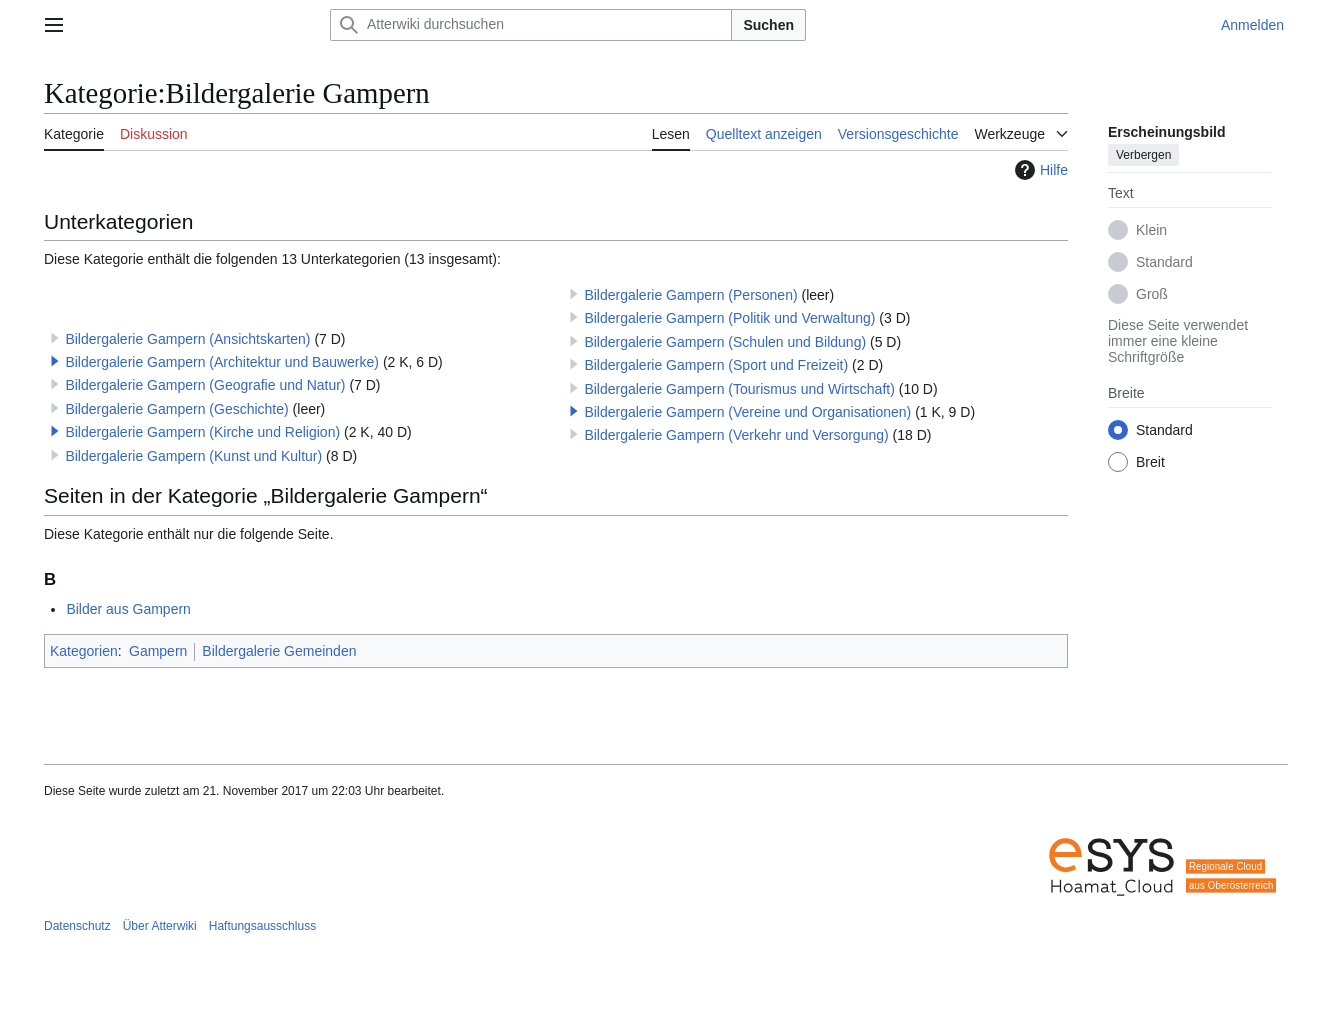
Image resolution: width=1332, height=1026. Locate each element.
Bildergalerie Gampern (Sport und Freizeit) (716, 365)
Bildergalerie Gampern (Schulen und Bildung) (725, 342)
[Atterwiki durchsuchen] (531, 25)
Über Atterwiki (160, 926)
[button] (55, 361)
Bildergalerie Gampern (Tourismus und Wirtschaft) (739, 389)
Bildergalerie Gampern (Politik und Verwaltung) (729, 318)
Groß (1152, 294)
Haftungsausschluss (262, 926)
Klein (1151, 230)
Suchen (768, 25)
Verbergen (1143, 155)
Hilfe (1039, 170)
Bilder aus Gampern (128, 609)
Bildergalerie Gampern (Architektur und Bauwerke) (222, 362)
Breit (1150, 462)
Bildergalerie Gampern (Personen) (690, 295)
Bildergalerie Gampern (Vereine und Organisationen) (747, 412)
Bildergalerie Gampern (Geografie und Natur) (205, 385)
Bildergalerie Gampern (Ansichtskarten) (187, 339)
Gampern (158, 651)
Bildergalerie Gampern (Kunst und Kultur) (193, 456)
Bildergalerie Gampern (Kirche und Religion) (202, 432)
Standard (1164, 262)
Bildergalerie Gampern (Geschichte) (176, 409)
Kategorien (84, 651)
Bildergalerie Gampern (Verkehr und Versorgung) (736, 435)
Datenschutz (77, 926)
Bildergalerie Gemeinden (279, 651)
